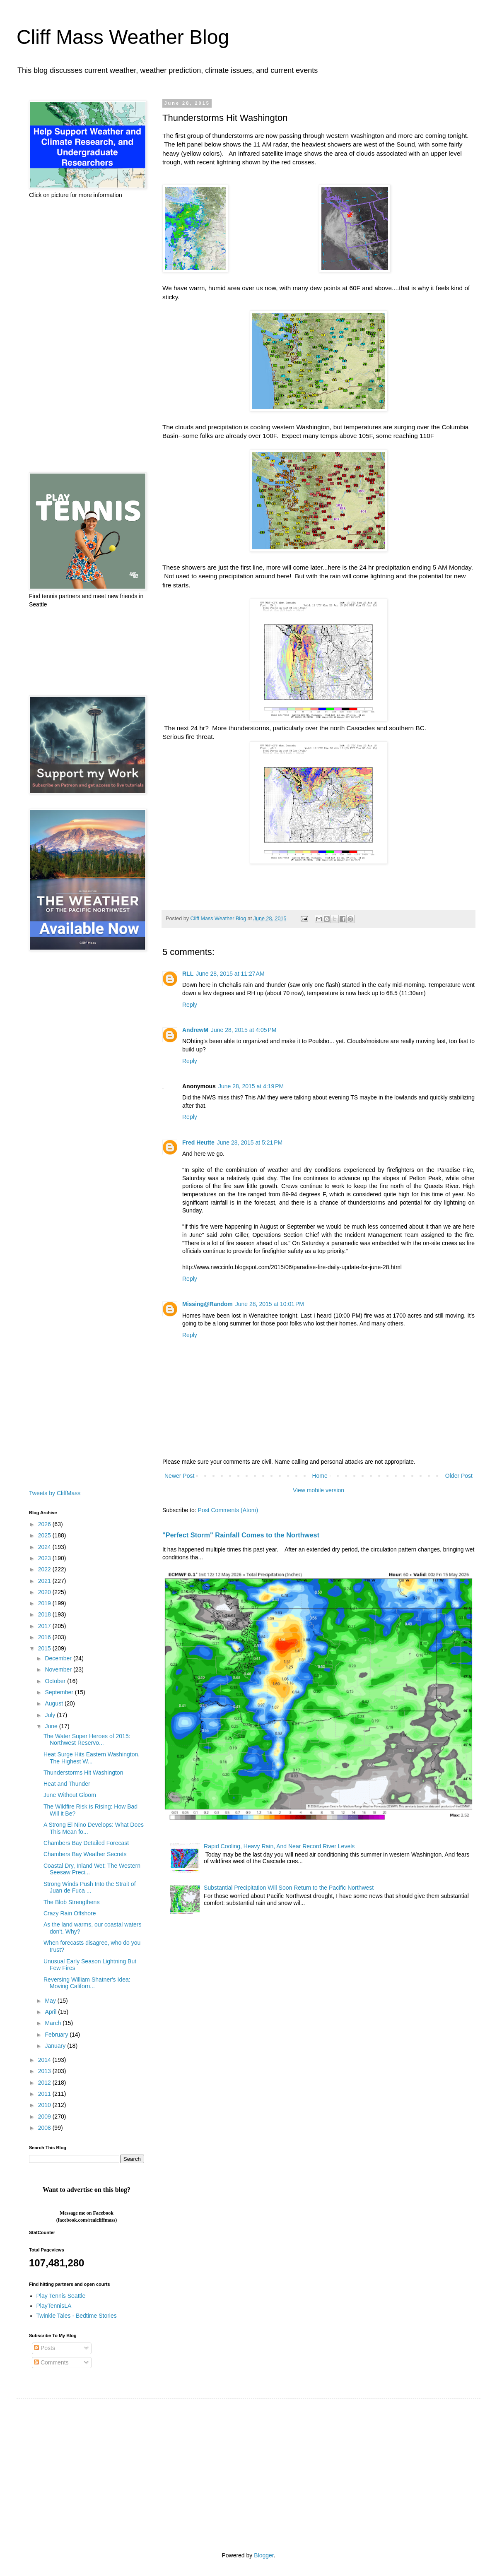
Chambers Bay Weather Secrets (85, 1854)
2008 (45, 2127)
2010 (45, 2105)
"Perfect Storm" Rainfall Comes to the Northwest (240, 1535)
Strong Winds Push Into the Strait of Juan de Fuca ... (89, 1887)
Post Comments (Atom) (228, 1510)
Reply (189, 1004)
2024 (45, 1547)
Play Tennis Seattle (61, 2295)
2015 (45, 1648)
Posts (44, 2348)
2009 (45, 2116)
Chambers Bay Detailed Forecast (86, 1843)
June (52, 1726)
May (51, 2000)
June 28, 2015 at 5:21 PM (249, 1142)
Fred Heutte (198, 1142)
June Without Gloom (69, 1795)
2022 (45, 1569)
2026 (45, 1524)
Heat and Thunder (66, 1783)
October (56, 1681)
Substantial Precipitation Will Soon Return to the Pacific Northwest (289, 1887)
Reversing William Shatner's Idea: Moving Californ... (86, 1983)
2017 (45, 1626)
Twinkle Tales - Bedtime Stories (76, 2315)
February (57, 2034)
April (51, 2011)
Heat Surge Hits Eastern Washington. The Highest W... (91, 1758)
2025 (45, 1535)
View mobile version (318, 1490)
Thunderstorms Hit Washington (83, 1772)
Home (319, 1475)
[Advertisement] (86, 336)
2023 (45, 1558)
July (51, 1715)
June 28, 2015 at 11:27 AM (230, 973)
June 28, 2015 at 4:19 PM (251, 1086)
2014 (45, 2059)
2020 (45, 1592)
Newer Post (179, 1475)
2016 (45, 1637)
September (60, 1692)
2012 (45, 2082)
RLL (187, 973)
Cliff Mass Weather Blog (123, 37)
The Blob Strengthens (71, 1902)
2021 (45, 1581)
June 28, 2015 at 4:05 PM (243, 1030)
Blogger (263, 2555)
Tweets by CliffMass (54, 1493)
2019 (45, 1603)
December (59, 1658)
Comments (51, 2362)
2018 (45, 1614)
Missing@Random (207, 1304)
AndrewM (195, 1030)
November (59, 1669)
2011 (45, 2093)
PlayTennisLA (54, 2305)
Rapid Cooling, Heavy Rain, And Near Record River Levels (279, 1846)
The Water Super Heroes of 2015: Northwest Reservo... (86, 1739)
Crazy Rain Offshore (69, 1913)
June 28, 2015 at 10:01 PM (269, 1304)
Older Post (459, 1475)
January (56, 2045)
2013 (45, 2071)
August (54, 1703)
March (54, 2023)
